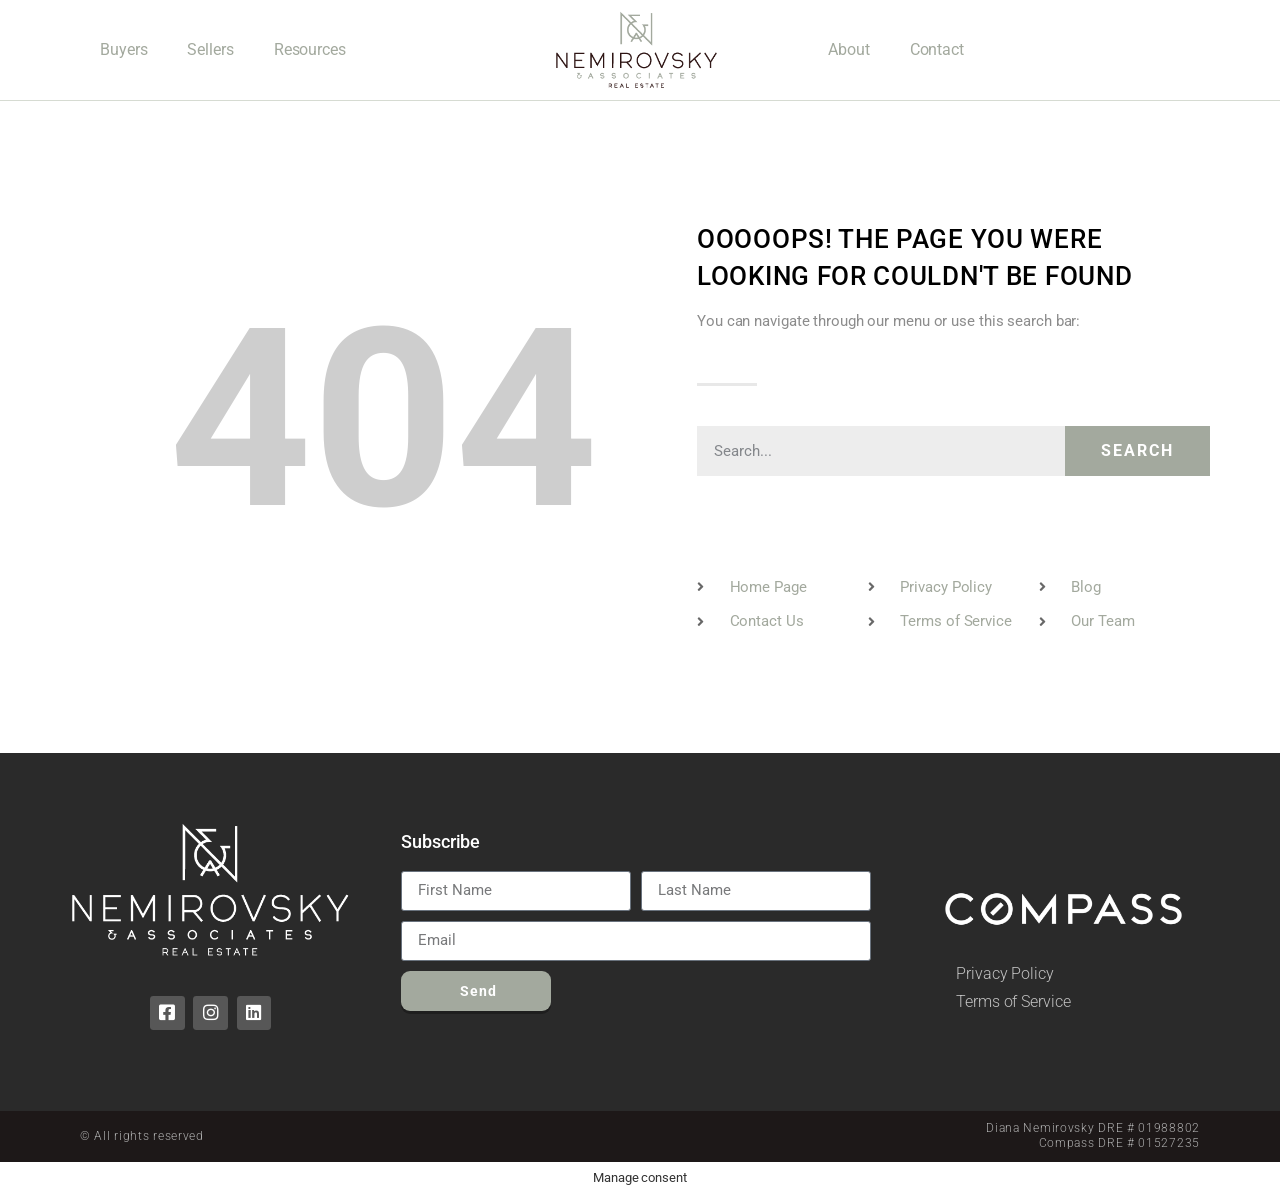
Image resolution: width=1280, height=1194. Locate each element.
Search (1137, 450)
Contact (937, 49)
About (849, 49)
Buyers (123, 49)
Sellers (210, 49)
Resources (310, 49)
